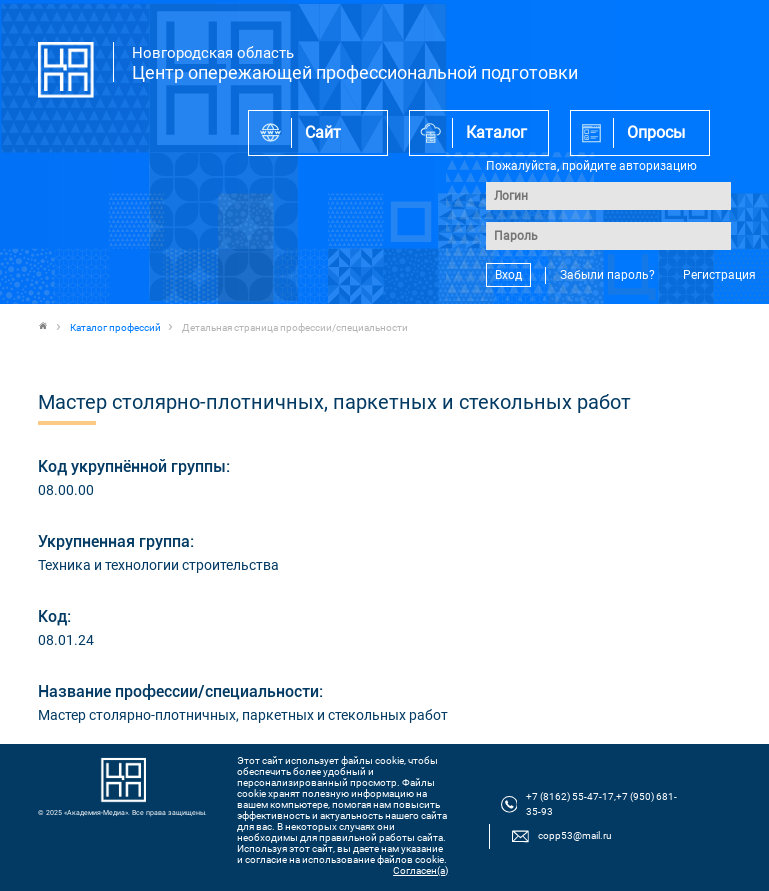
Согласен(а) (420, 870)
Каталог (496, 132)
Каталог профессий (115, 327)
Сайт (323, 132)
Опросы (656, 132)
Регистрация (719, 275)
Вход (508, 275)
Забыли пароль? (607, 275)
